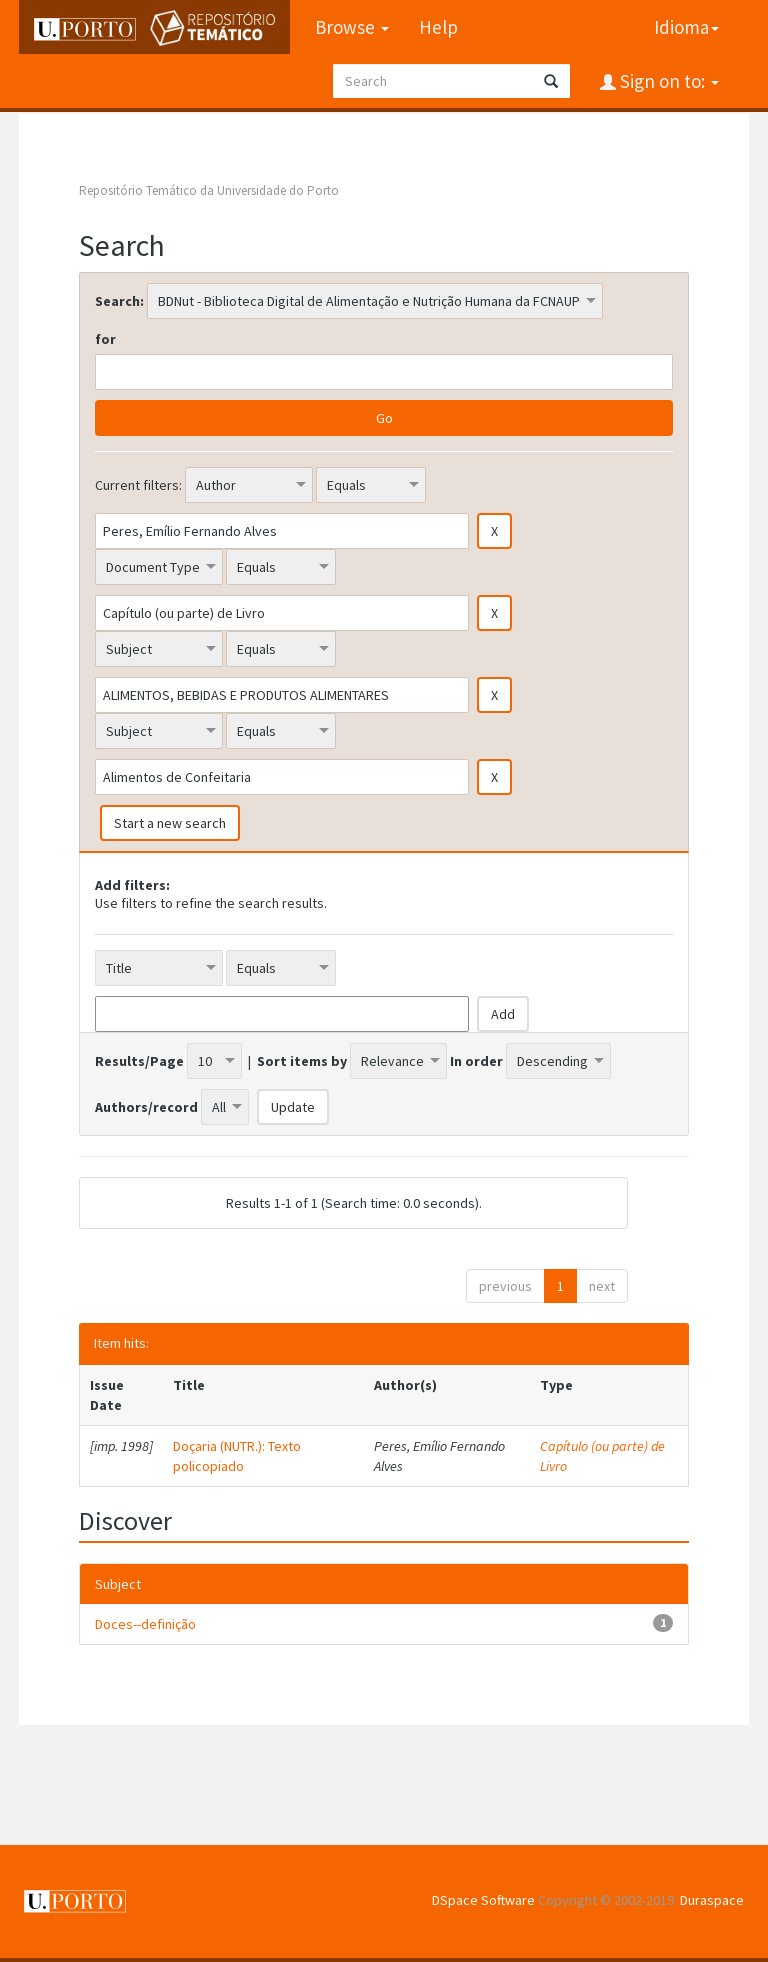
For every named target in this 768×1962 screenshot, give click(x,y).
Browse (352, 27)
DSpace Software (483, 1900)
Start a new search (170, 823)
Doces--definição (145, 1624)
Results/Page (139, 1061)
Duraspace (712, 1900)
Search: (119, 301)
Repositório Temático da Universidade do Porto (209, 190)
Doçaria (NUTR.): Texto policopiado (237, 1456)
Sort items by (302, 1061)
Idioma (686, 27)
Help (438, 27)
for (105, 339)
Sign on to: (667, 81)
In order (476, 1061)
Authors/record (146, 1107)
